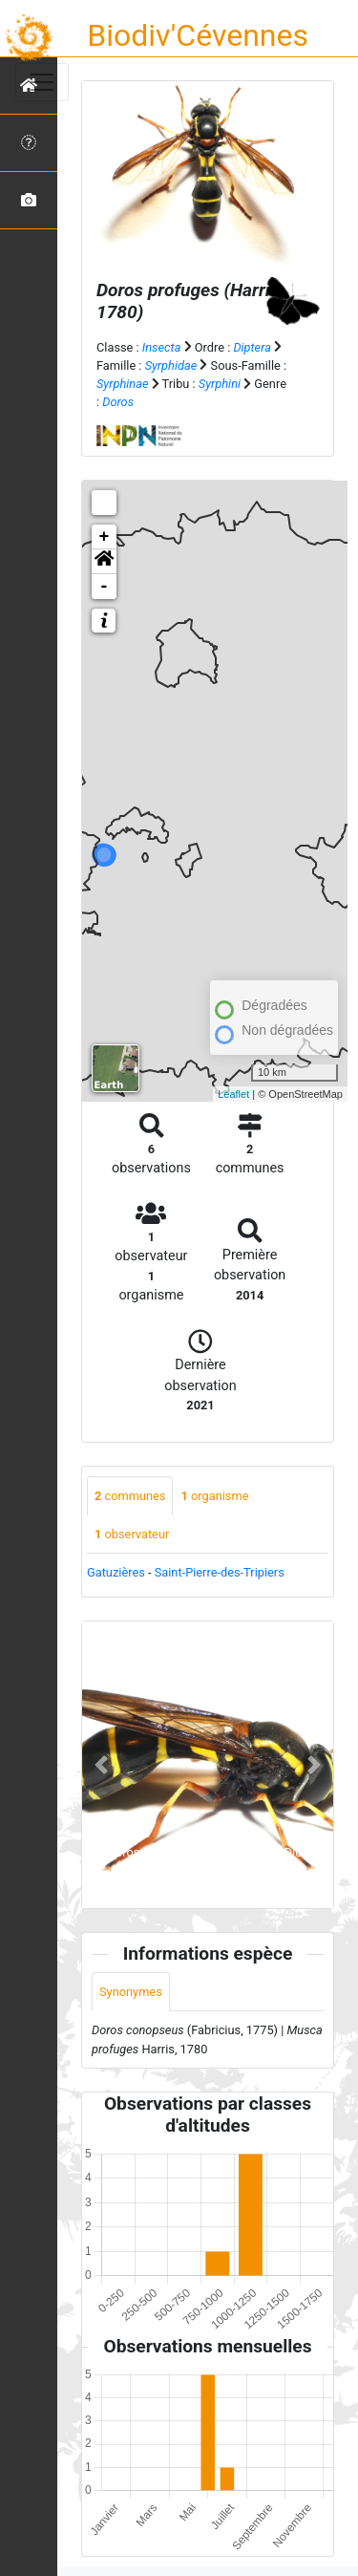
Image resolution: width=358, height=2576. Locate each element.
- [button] (104, 586)
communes (130, 1496)
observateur (132, 1534)
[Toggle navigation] (42, 82)
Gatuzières (116, 1572)
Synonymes (130, 1992)
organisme (214, 1496)
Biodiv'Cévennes (197, 35)
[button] (104, 561)
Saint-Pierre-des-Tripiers (219, 1572)
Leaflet (233, 1094)
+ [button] (104, 537)
